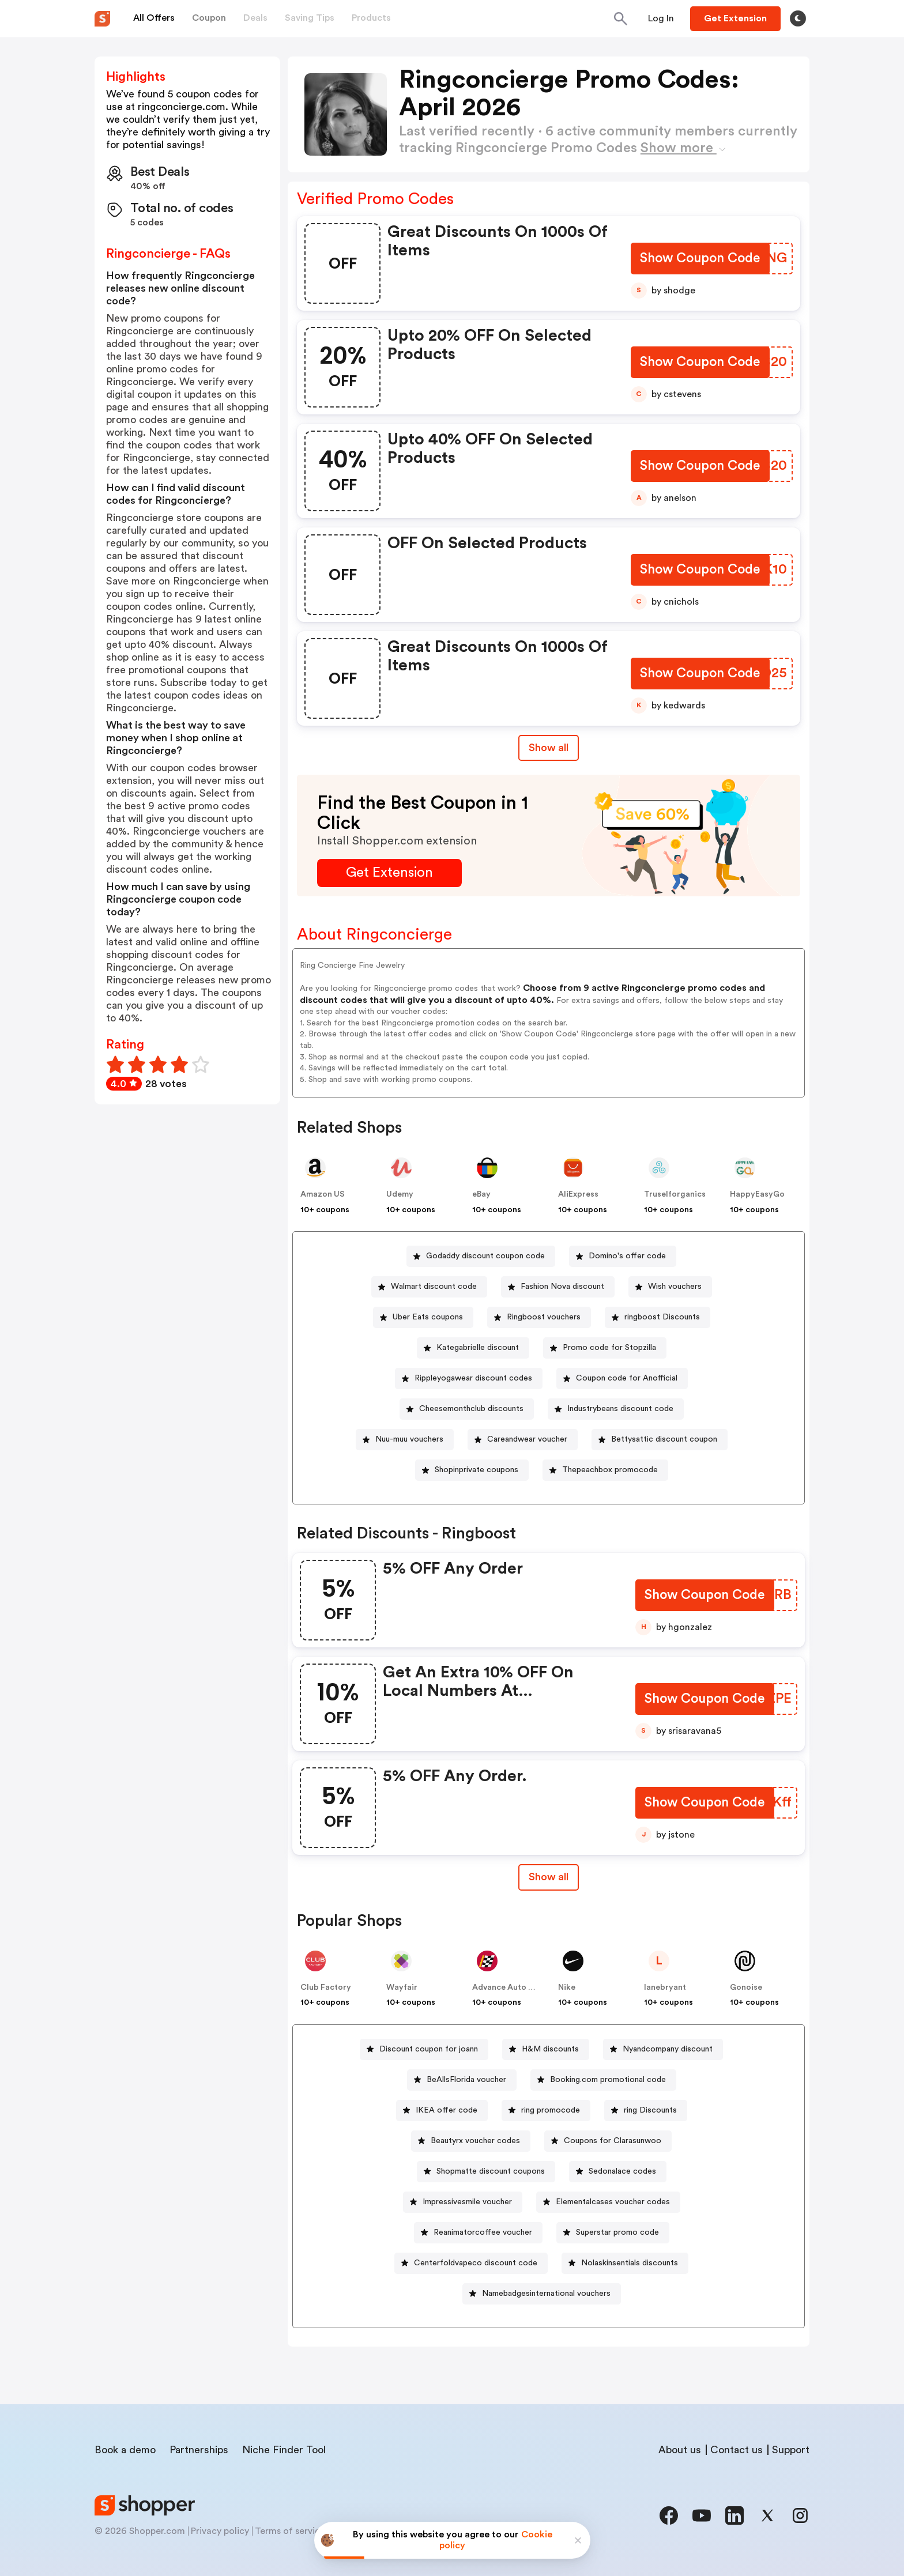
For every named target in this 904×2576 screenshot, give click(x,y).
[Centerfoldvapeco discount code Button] (471, 2263)
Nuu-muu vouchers (409, 1439)
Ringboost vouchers (544, 1317)
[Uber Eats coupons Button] (423, 1317)
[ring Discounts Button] (645, 2110)
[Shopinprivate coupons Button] (472, 1470)
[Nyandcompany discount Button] (663, 2049)
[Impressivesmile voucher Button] (462, 2202)
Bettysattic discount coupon (664, 1439)
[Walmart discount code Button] (429, 1287)
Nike (566, 1987)
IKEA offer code (446, 2110)
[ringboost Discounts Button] (657, 1317)
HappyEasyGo (757, 1194)
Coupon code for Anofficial (626, 1378)
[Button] (660, 18)
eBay (481, 1194)
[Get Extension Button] (389, 873)
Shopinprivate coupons (476, 1470)
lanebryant (665, 1987)
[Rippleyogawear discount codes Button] (469, 1378)
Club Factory (325, 1987)
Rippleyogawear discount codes (473, 1378)
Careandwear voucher (527, 1439)
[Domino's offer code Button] (622, 1256)
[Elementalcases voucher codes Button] (608, 2202)
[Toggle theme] (797, 18)
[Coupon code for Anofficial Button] (622, 1378)
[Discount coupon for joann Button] (424, 2049)
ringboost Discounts (662, 1317)
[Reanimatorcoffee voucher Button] (478, 2232)
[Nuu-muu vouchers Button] (405, 1439)
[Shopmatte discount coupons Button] (486, 2171)
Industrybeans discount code (620, 1409)
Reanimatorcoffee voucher (483, 2232)
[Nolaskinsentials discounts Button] (625, 2263)
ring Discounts (650, 2110)
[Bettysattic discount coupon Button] (660, 1439)
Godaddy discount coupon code (485, 1256)
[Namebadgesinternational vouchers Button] (541, 2294)
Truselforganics (675, 1194)
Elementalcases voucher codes (613, 2202)
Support (790, 2450)
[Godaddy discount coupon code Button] (480, 1256)
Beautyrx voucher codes (475, 2141)
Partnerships (199, 2450)
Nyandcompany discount (668, 2049)
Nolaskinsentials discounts (629, 2263)
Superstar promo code (617, 2232)
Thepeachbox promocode (610, 1470)
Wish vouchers (675, 1287)
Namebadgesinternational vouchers (546, 2294)
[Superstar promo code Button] (612, 2232)
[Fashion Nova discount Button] (558, 1287)
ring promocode (550, 2110)
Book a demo (125, 2450)
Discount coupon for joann (428, 2049)
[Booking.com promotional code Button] (603, 2080)
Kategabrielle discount (477, 1348)
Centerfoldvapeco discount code (475, 2263)
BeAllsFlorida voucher (466, 2080)
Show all (548, 1877)
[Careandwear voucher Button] (523, 1439)
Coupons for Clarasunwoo (612, 2141)
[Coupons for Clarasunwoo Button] (608, 2141)
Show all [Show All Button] (548, 747)
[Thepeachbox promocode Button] (605, 1470)
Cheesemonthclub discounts (471, 1409)
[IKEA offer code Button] (442, 2110)
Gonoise (746, 1987)
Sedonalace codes (622, 2171)
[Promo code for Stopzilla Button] (604, 1348)
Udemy (399, 1194)
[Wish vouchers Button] (670, 1287)
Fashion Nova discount (562, 1287)
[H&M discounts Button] (545, 2049)
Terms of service (290, 2531)
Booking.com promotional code (608, 2080)
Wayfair (401, 1987)
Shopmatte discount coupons (490, 2171)
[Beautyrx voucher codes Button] (470, 2141)
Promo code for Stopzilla (609, 1348)
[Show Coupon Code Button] (700, 260)
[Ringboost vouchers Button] (539, 1317)
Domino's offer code (627, 1256)
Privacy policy (220, 2531)
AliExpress (578, 1194)
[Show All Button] (548, 1877)
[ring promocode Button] (546, 2110)
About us (679, 2450)
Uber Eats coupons (428, 1317)
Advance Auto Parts (510, 1987)
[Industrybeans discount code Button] (616, 1409)
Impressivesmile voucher (467, 2202)
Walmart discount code (434, 1287)
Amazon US (322, 1194)
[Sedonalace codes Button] (617, 2171)
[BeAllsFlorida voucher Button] (462, 2080)
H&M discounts (550, 2049)
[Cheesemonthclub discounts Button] (467, 1409)
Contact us (736, 2450)
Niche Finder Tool (284, 2450)
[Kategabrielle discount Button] (473, 1348)
